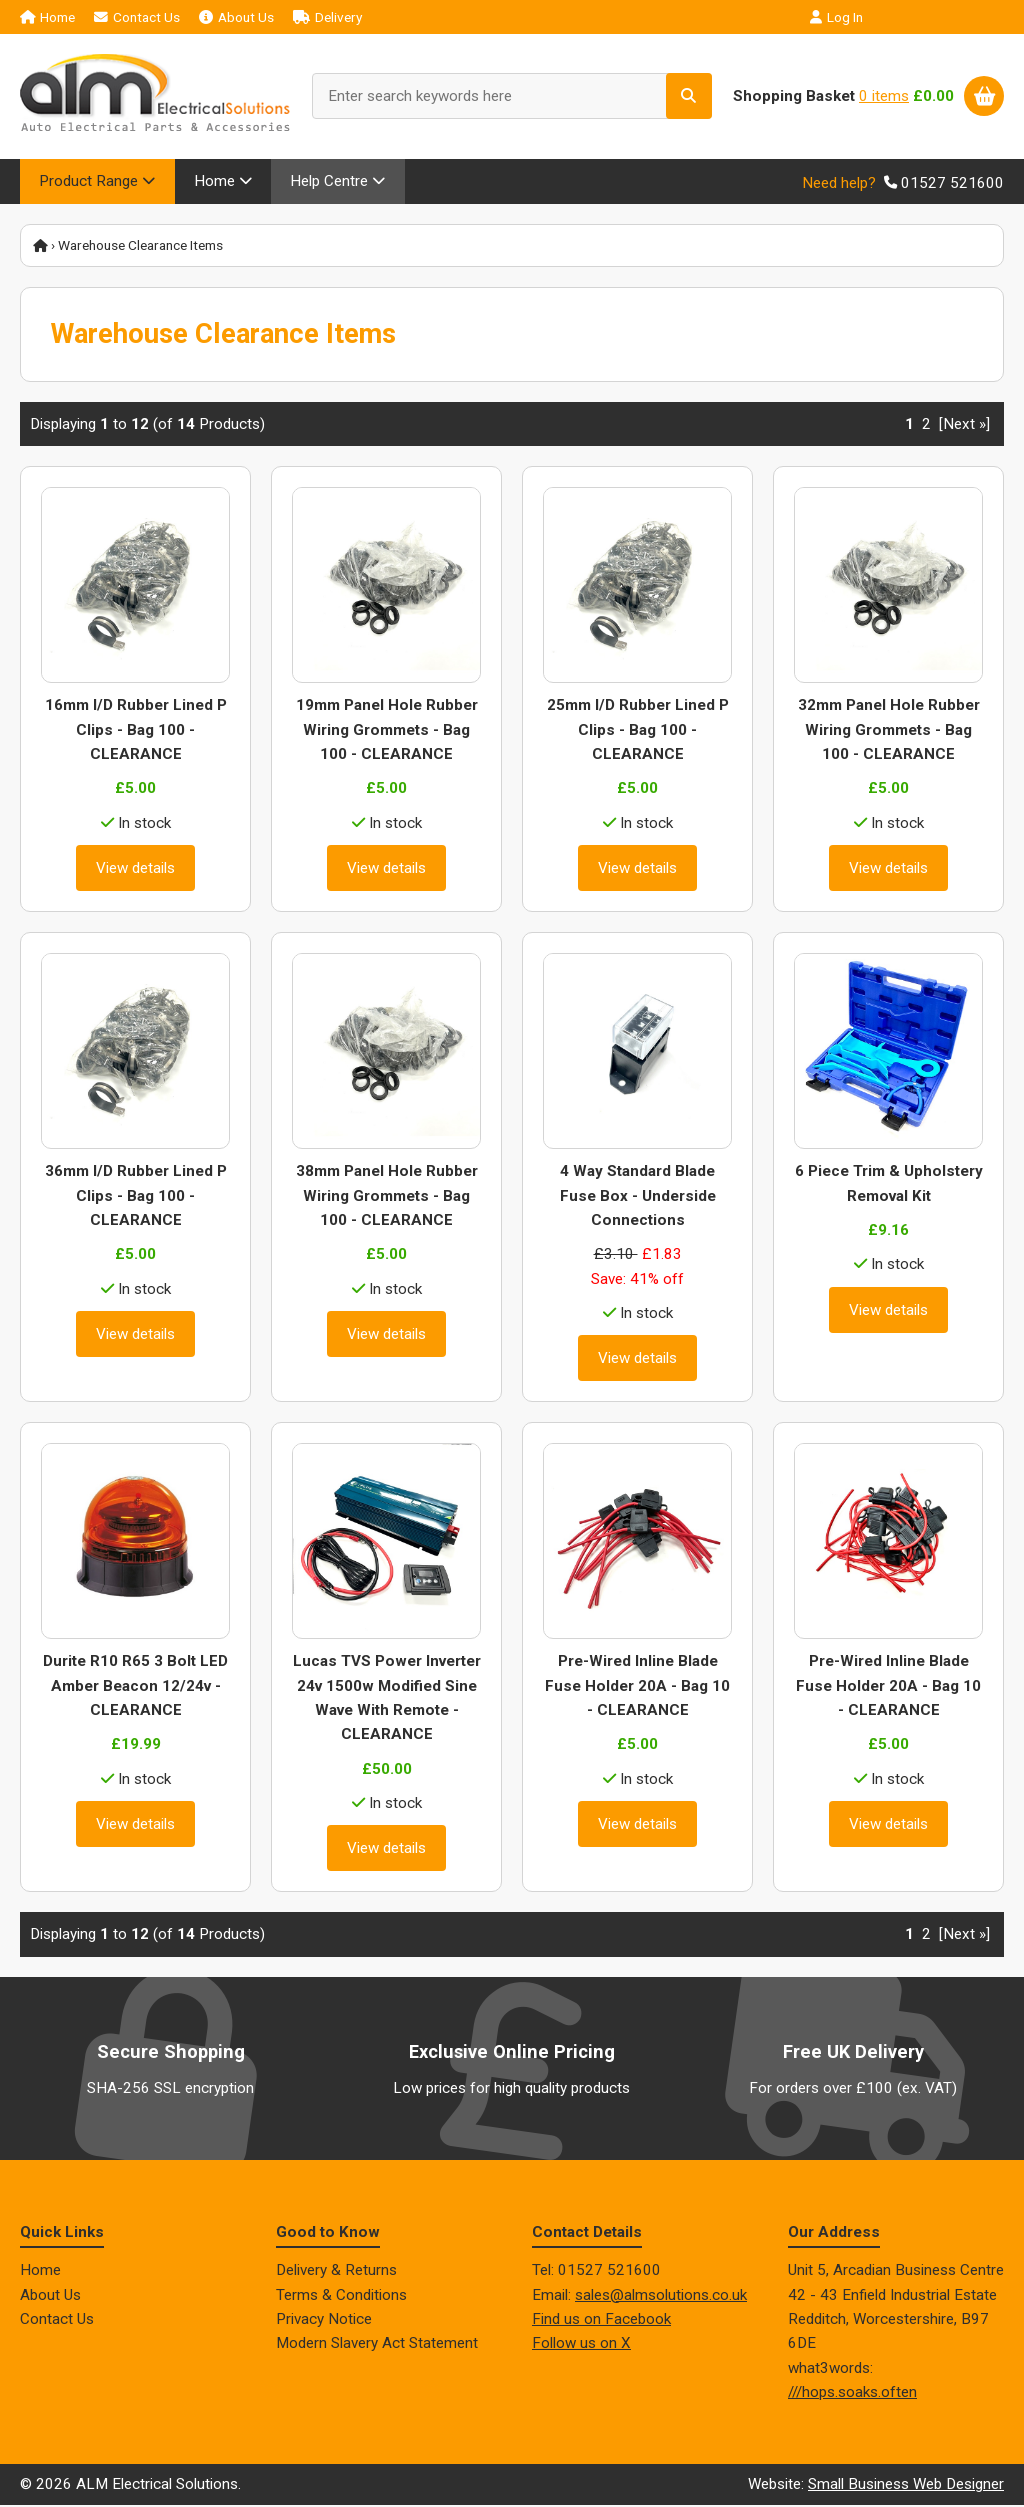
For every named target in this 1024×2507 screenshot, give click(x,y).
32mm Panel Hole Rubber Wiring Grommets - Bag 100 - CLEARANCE (889, 732)
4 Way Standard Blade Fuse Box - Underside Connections (638, 1198)
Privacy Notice (324, 2321)
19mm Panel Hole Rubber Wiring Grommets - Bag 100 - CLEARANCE (387, 732)
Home (47, 17)
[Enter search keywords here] (512, 96)
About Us (236, 17)
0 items (884, 96)
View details (135, 870)
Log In (836, 17)
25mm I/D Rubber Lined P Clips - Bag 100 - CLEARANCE (638, 732)
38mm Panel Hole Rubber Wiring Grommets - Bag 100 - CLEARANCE (387, 1198)
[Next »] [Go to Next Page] (964, 426)
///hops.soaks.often (852, 2394)
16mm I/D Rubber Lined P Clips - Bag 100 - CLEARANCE (136, 732)
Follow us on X (581, 2346)
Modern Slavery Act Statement (377, 2346)
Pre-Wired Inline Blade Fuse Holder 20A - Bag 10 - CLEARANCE (637, 1688)
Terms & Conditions (341, 2297)
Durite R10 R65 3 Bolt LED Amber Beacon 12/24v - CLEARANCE (135, 1688)
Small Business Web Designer (906, 2487)
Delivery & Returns (336, 2273)
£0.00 (933, 96)
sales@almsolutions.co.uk (661, 2297)
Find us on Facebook (601, 2321)
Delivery (327, 17)
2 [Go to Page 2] (926, 426)
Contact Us (137, 17)
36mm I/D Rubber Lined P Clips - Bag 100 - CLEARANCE (136, 1198)
